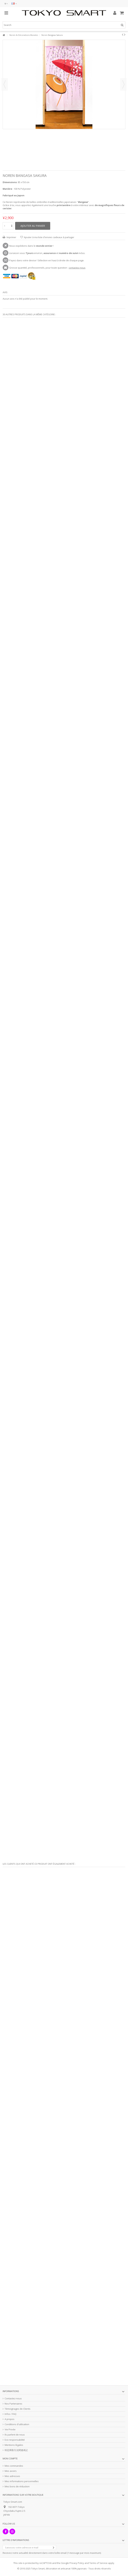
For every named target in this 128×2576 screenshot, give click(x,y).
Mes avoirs (11, 2471)
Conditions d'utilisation (17, 2424)
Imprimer (11, 237)
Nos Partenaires (13, 2403)
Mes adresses (12, 2476)
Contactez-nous (13, 2398)
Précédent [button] (4, 84)
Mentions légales (14, 2445)
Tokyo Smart (38, 2568)
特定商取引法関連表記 (16, 2450)
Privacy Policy (76, 2563)
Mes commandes (14, 2465)
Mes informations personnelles (22, 2481)
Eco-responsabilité (15, 2439)
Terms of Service (98, 2563)
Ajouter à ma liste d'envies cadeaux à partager (49, 237)
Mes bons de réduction (17, 2486)
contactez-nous (77, 267)
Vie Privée (10, 2429)
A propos (9, 2419)
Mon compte (10, 2458)
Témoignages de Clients (17, 2408)
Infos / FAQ (10, 2414)
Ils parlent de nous (15, 2434)
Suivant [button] (123, 84)
